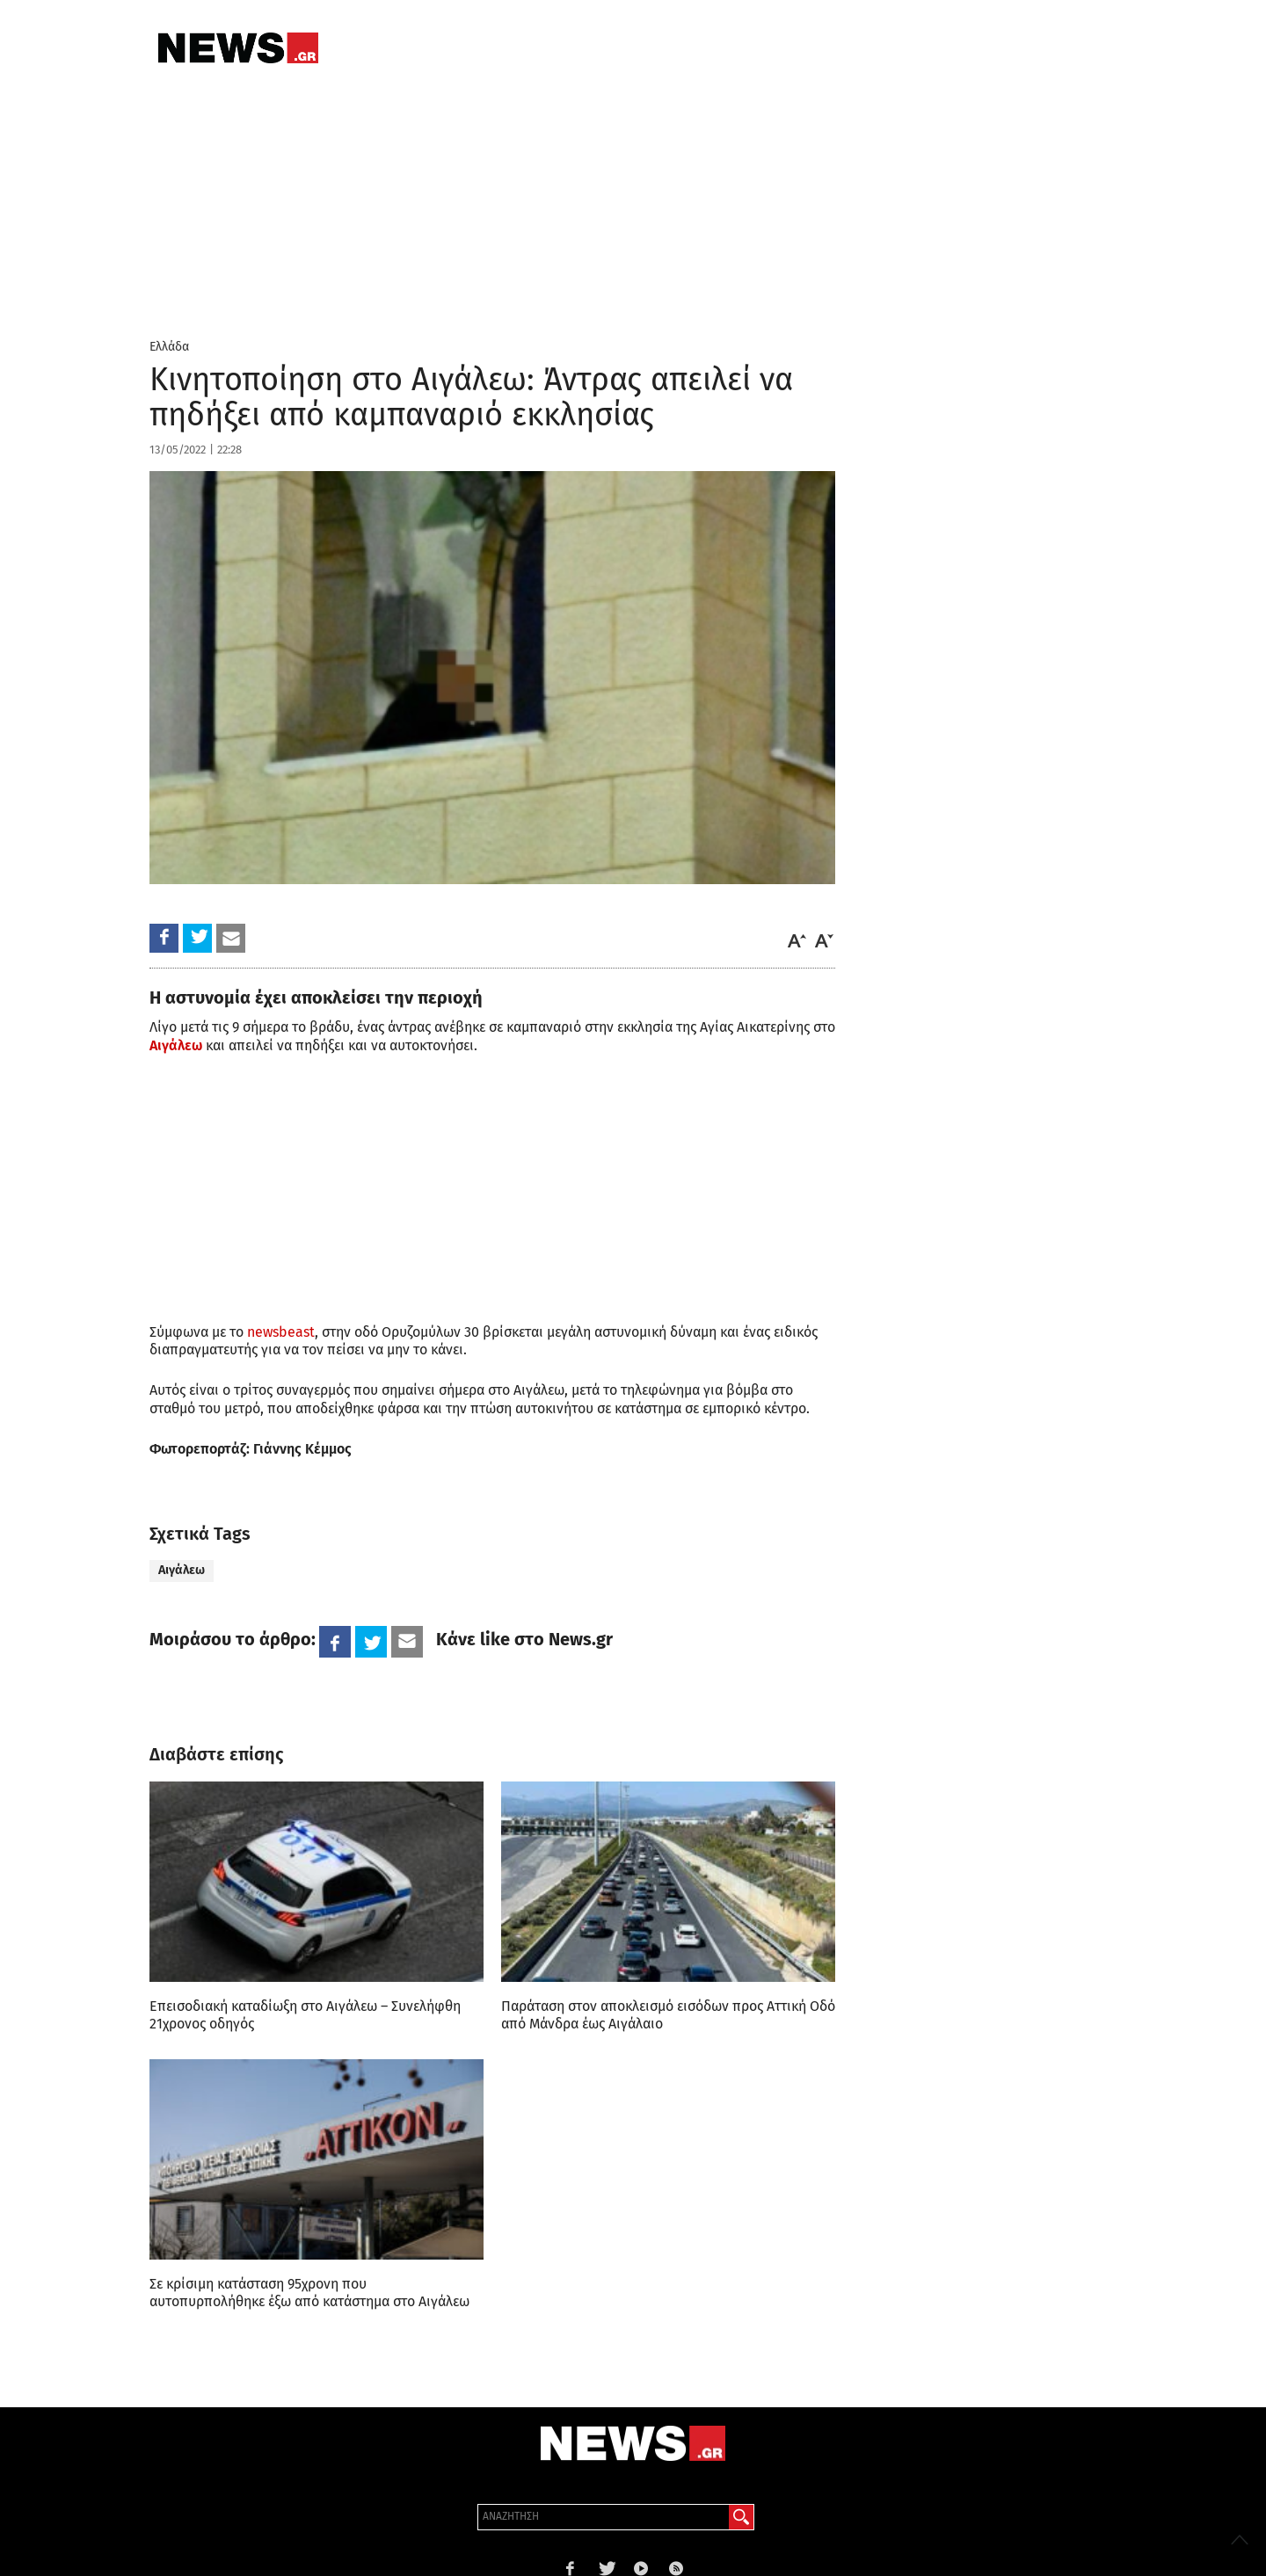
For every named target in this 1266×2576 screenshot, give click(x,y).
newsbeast (281, 1332)
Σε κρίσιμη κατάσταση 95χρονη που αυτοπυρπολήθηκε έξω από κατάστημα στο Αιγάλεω (309, 2292)
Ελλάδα (169, 346)
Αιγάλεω (175, 1045)
